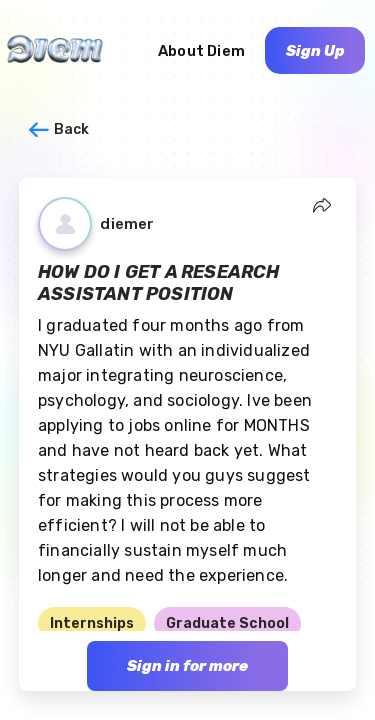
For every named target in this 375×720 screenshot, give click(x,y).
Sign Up (315, 51)
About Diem (201, 51)
